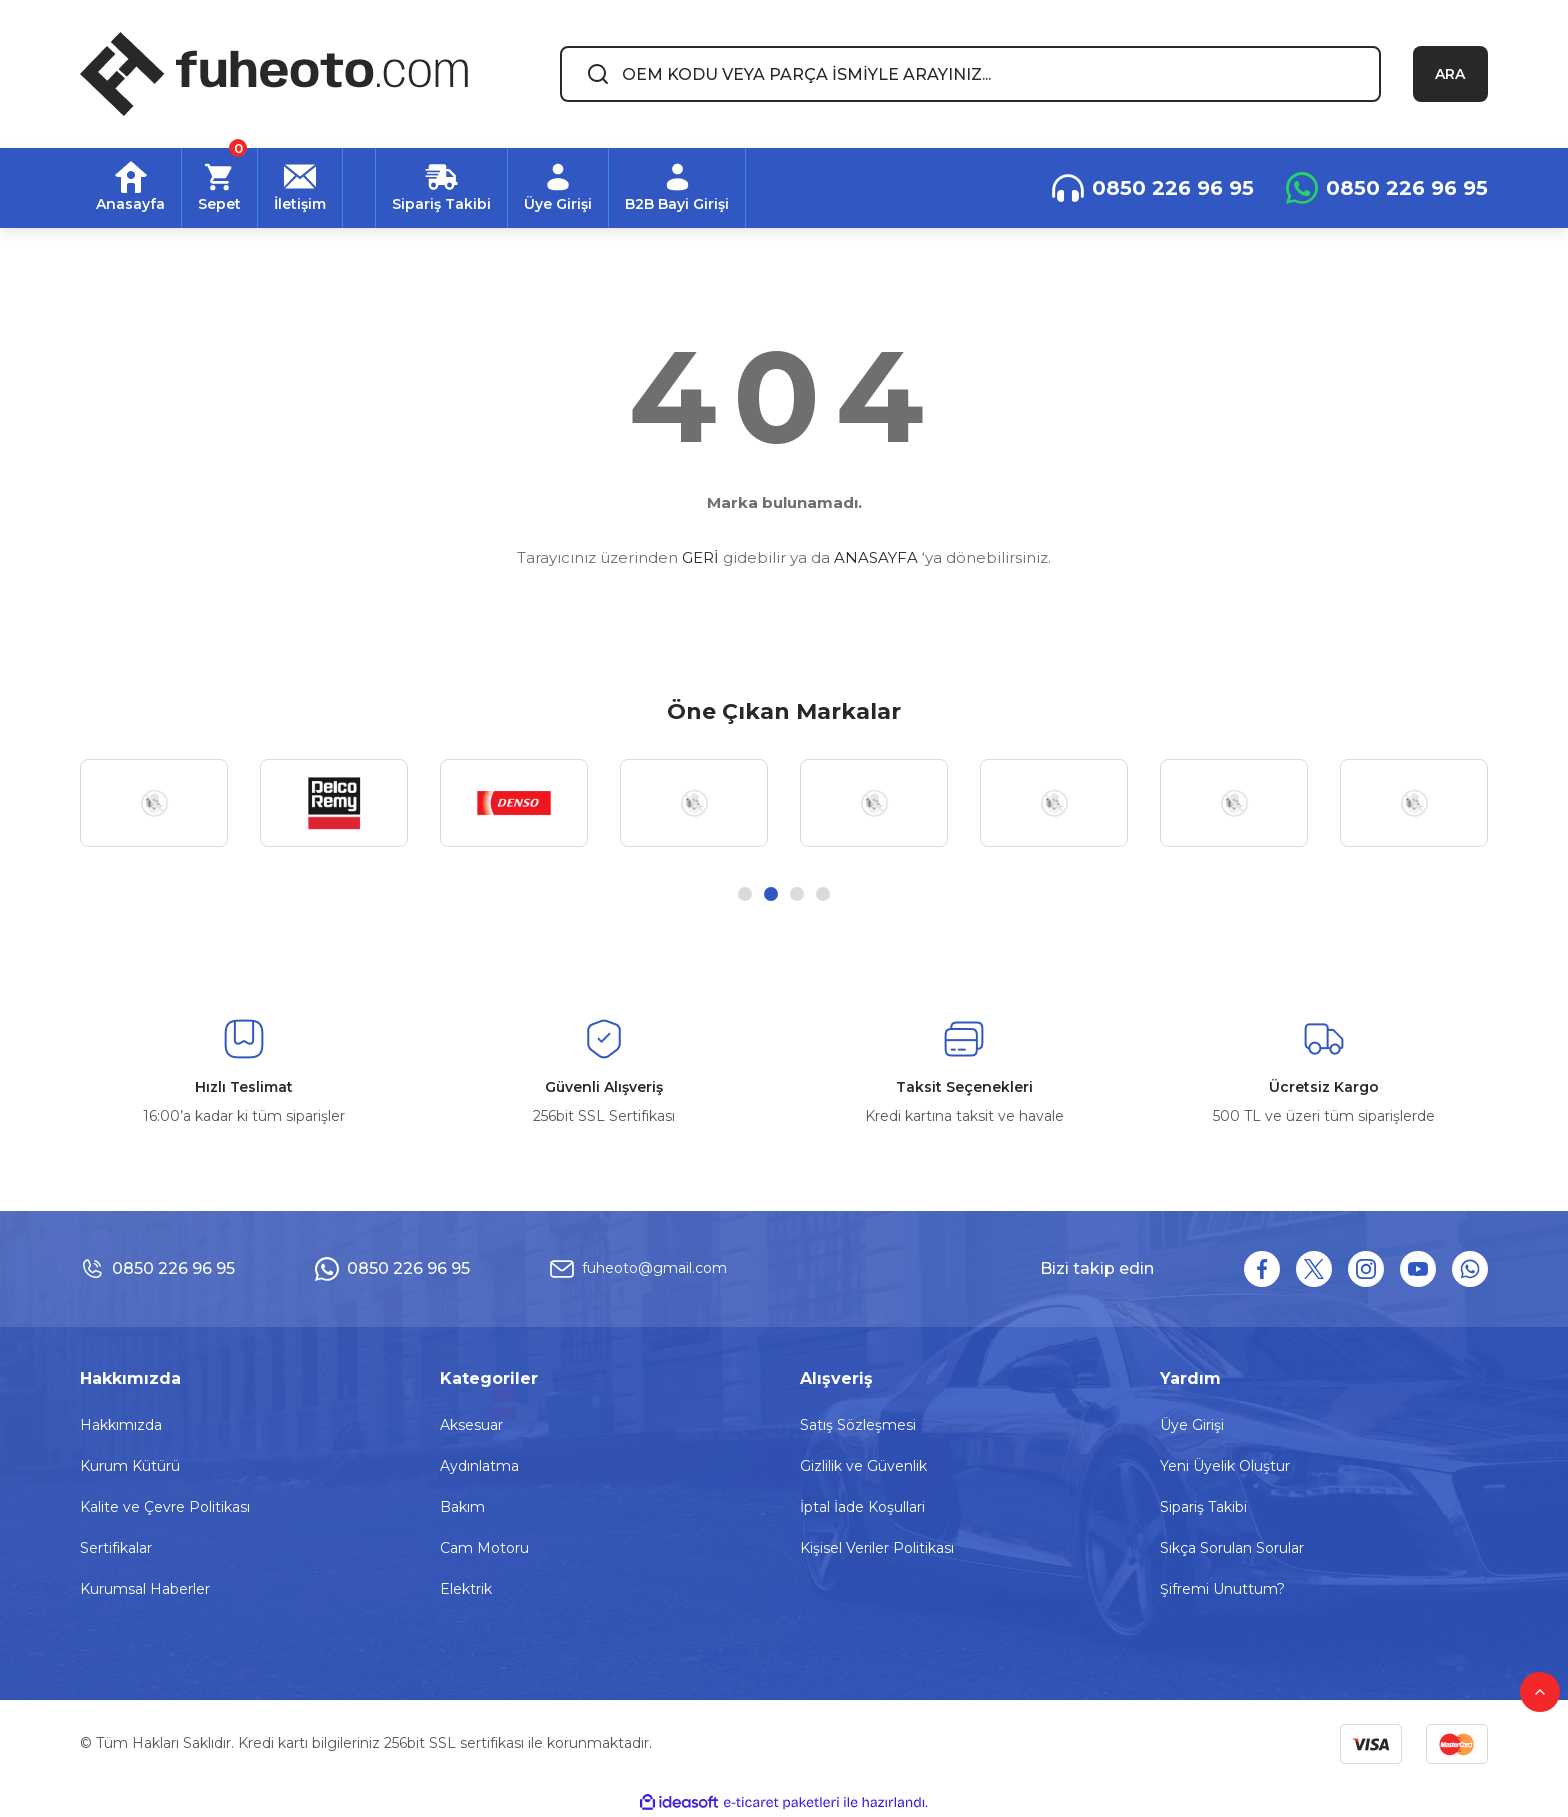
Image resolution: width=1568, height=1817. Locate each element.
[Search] (970, 74)
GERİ (700, 557)
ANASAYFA (876, 557)
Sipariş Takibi (1203, 1507)
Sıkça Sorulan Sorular (1232, 1548)
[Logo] (274, 74)
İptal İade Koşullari (862, 1507)
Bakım (462, 1507)
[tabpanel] (154, 803)
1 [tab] (745, 894)
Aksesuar (471, 1425)
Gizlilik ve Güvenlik (863, 1466)
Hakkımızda (121, 1425)
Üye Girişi (1192, 1425)
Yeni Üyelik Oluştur (1225, 1466)
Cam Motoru (484, 1548)
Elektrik (466, 1589)
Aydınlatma (479, 1466)
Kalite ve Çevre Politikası (165, 1507)
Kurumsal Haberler (145, 1589)
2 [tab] (771, 894)
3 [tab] (797, 894)
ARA (1450, 74)
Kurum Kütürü (130, 1466)
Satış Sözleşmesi (858, 1425)
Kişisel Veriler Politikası (877, 1548)
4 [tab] (823, 894)
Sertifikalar (116, 1548)
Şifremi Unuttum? (1222, 1589)
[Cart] (220, 188)
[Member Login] (558, 188)
